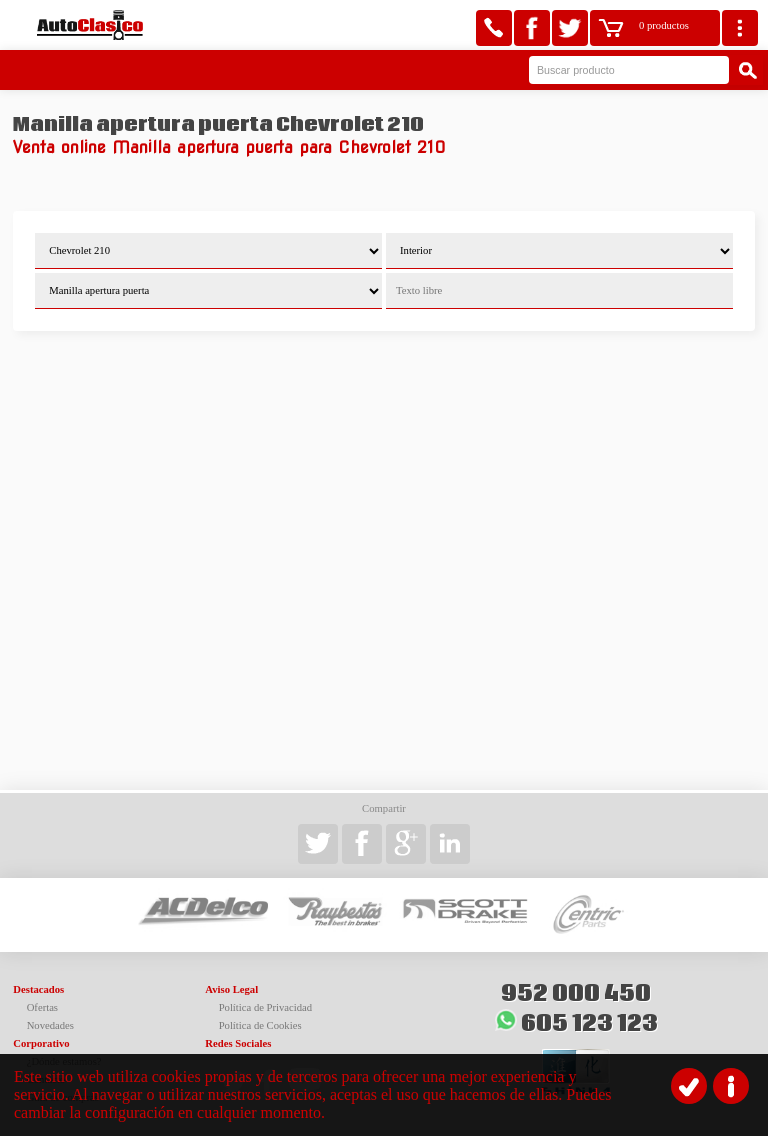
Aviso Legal (231, 989)
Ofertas (42, 1007)
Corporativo (41, 1043)
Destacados (38, 989)
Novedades (50, 1025)
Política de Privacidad (266, 1007)
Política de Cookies (260, 1025)
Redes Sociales (238, 1043)
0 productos (664, 25)
